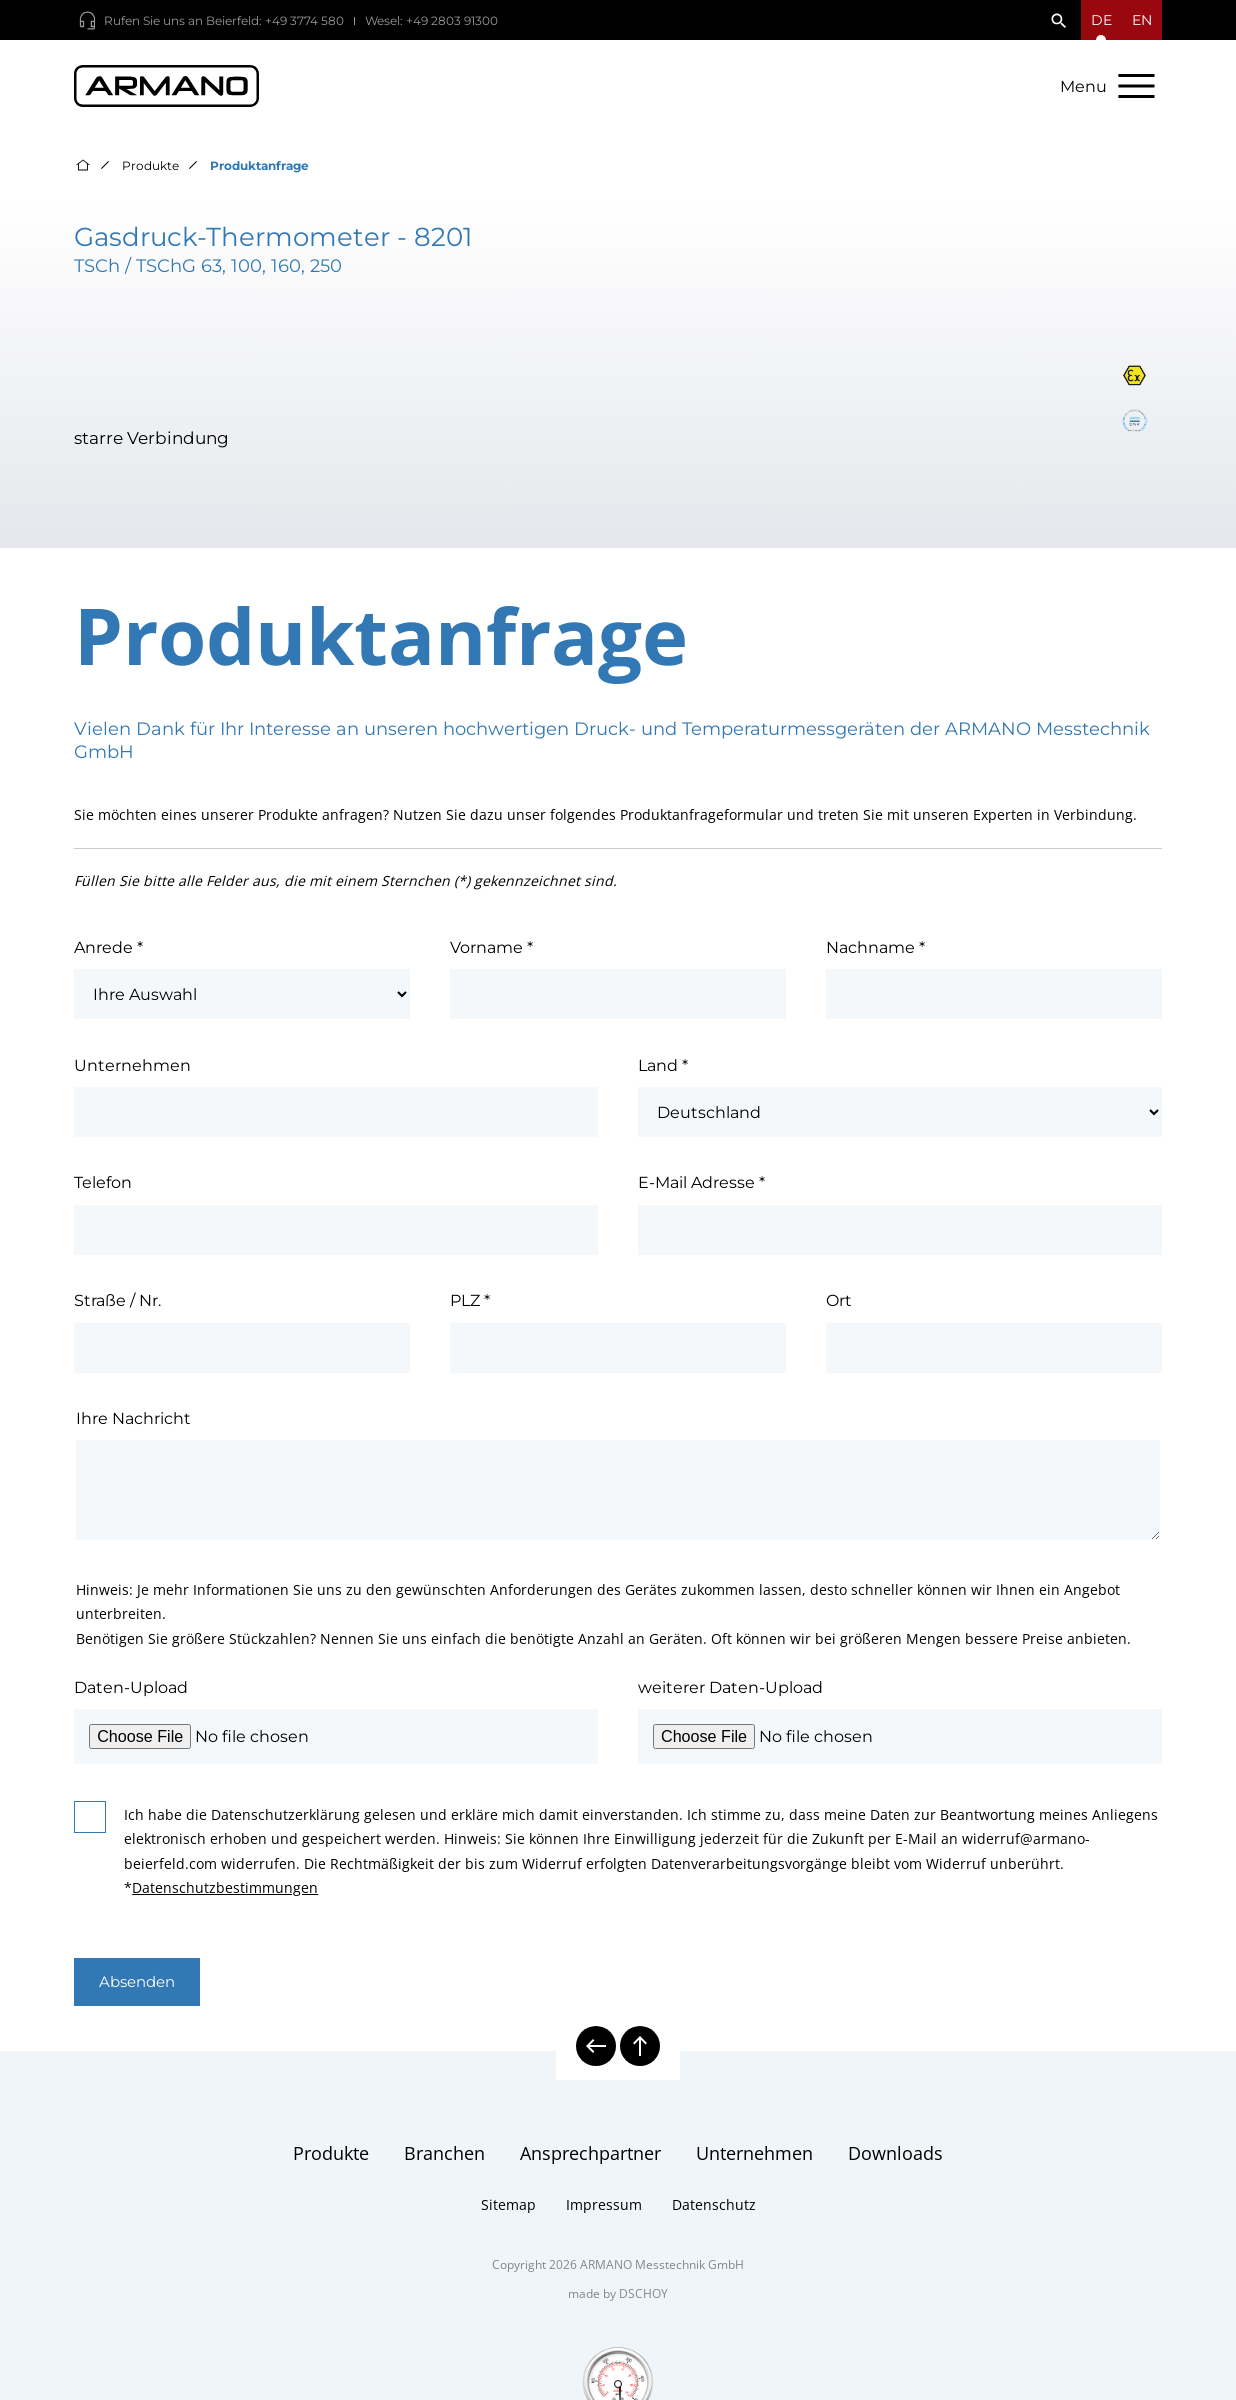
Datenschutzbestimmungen (225, 1897)
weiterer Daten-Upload (730, 1696)
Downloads (895, 2165)
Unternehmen (132, 1074)
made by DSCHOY (618, 2305)
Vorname (491, 956)
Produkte (150, 174)
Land (663, 1074)
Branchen (444, 2165)
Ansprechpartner (590, 2165)
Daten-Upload (131, 1696)
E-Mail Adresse (701, 1192)
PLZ (470, 1310)
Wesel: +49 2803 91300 (431, 20)
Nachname (875, 956)
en (1142, 20)
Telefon (103, 1192)
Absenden (142, 1993)
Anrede (108, 956)
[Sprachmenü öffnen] (1101, 20)
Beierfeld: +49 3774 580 (275, 20)
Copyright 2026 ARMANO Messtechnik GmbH (618, 2276)
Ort (839, 1310)
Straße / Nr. (117, 1310)
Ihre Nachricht (133, 1427)
